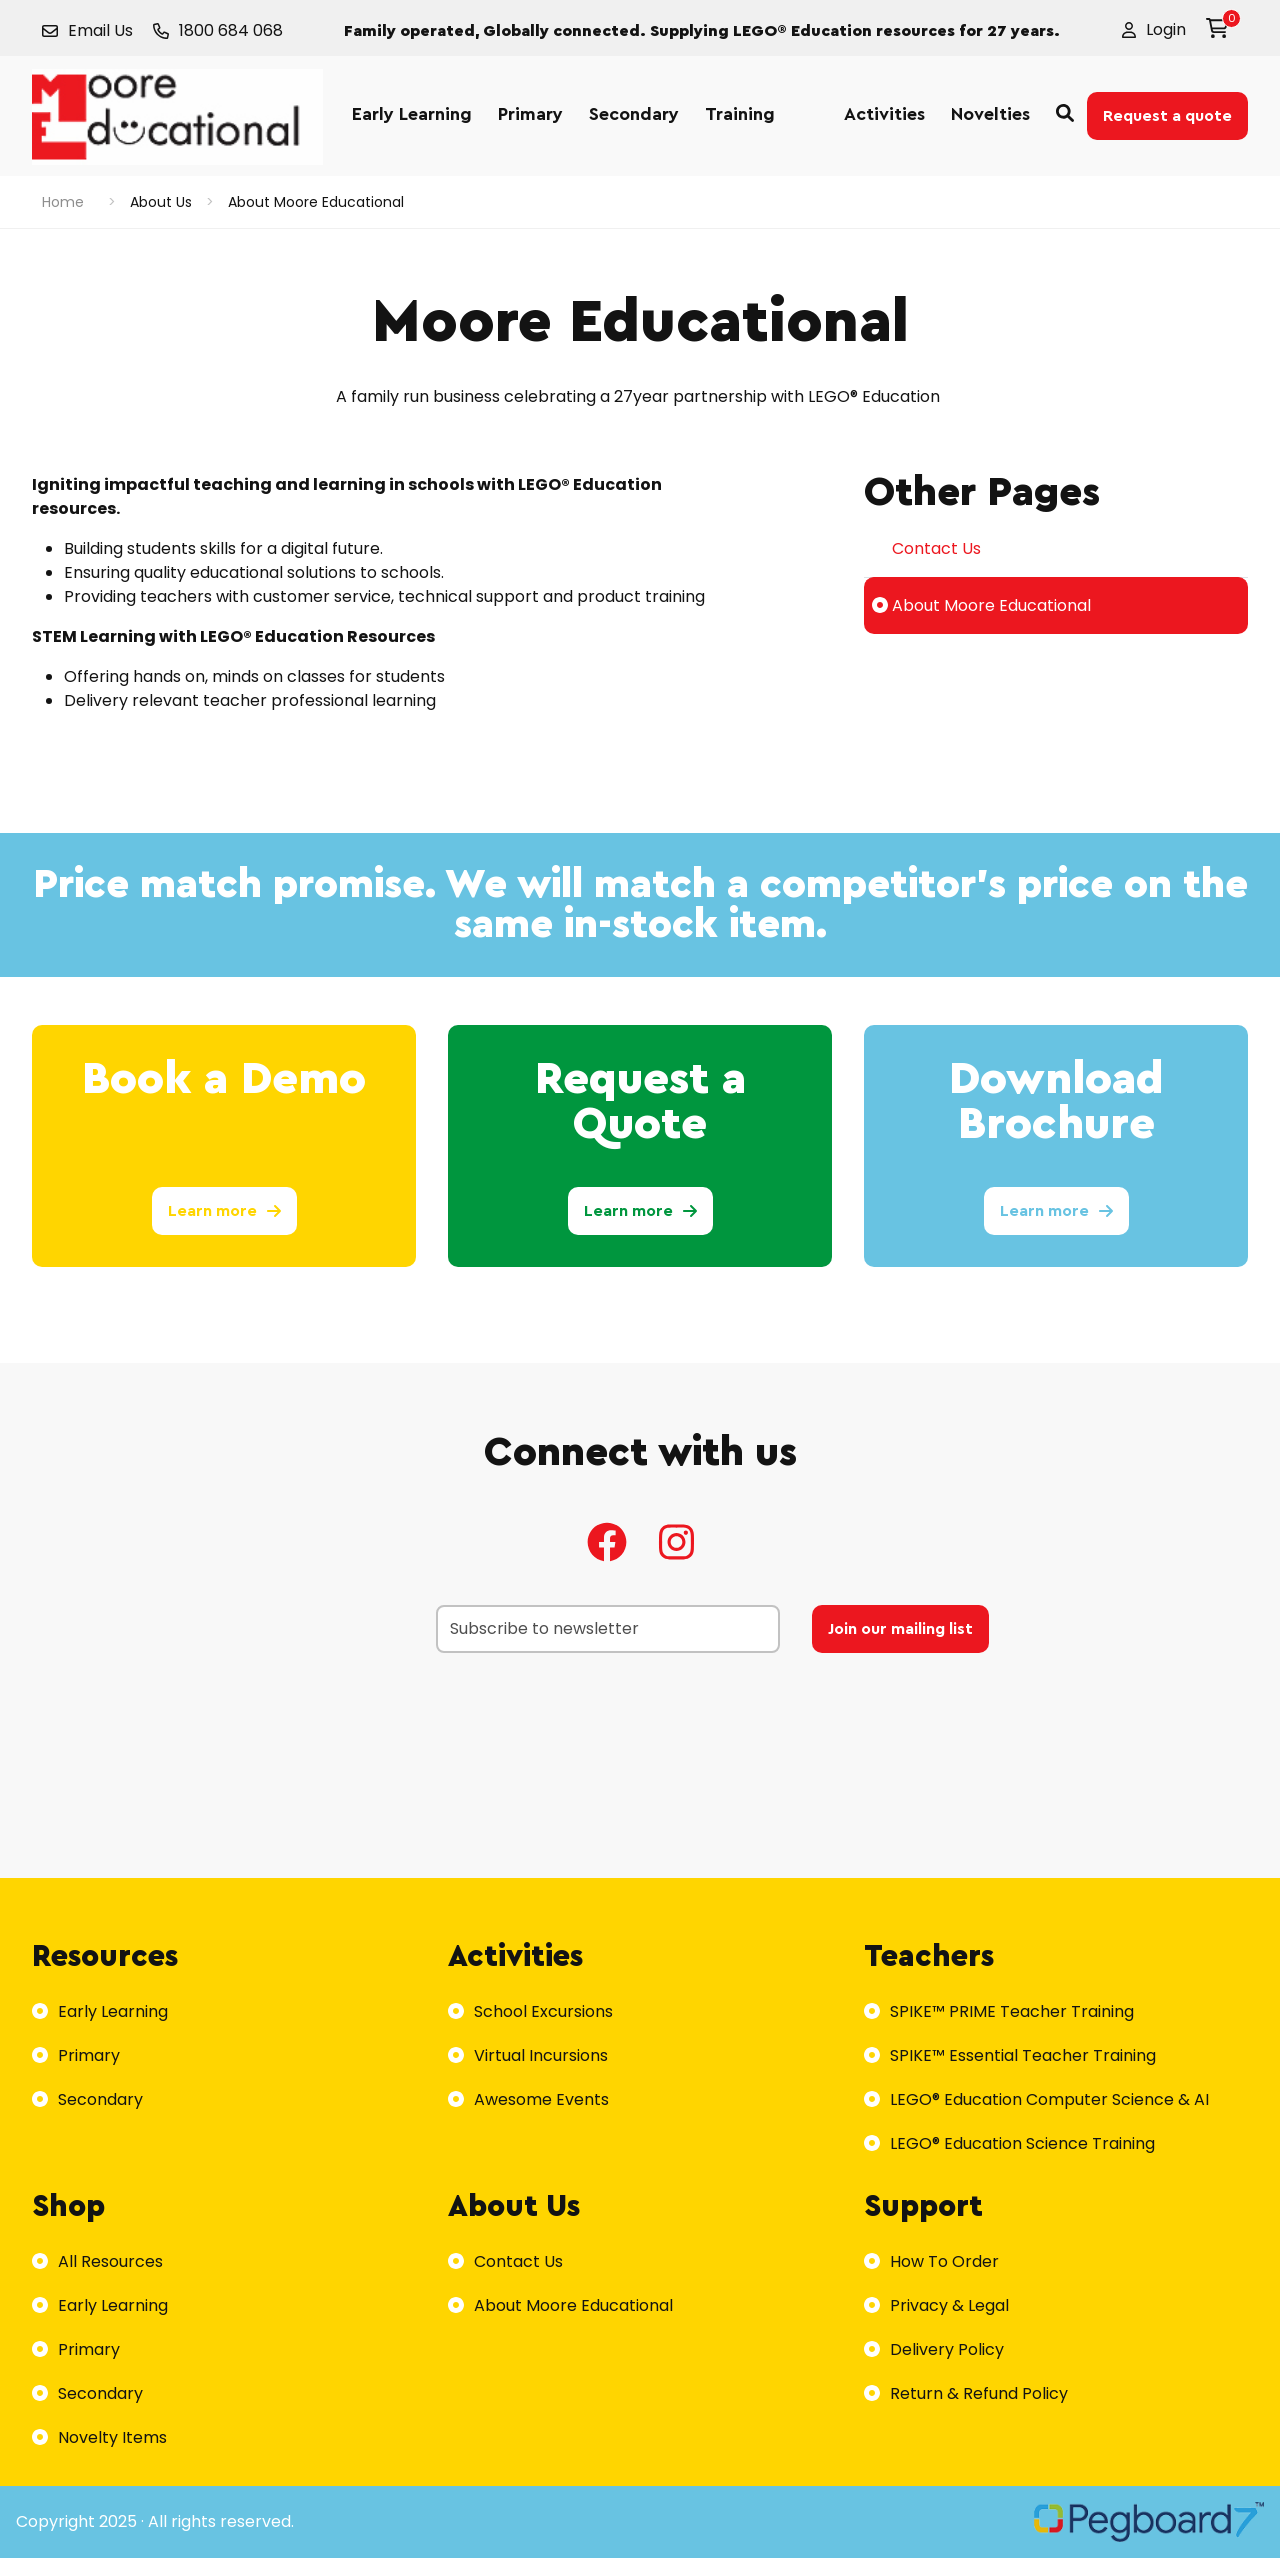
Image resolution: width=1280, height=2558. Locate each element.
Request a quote (1167, 116)
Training (740, 114)
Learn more (224, 1211)
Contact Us (926, 548)
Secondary (634, 114)
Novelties (990, 114)
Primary (530, 114)
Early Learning (412, 114)
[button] (1154, 30)
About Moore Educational (981, 605)
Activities (884, 114)
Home (63, 202)
